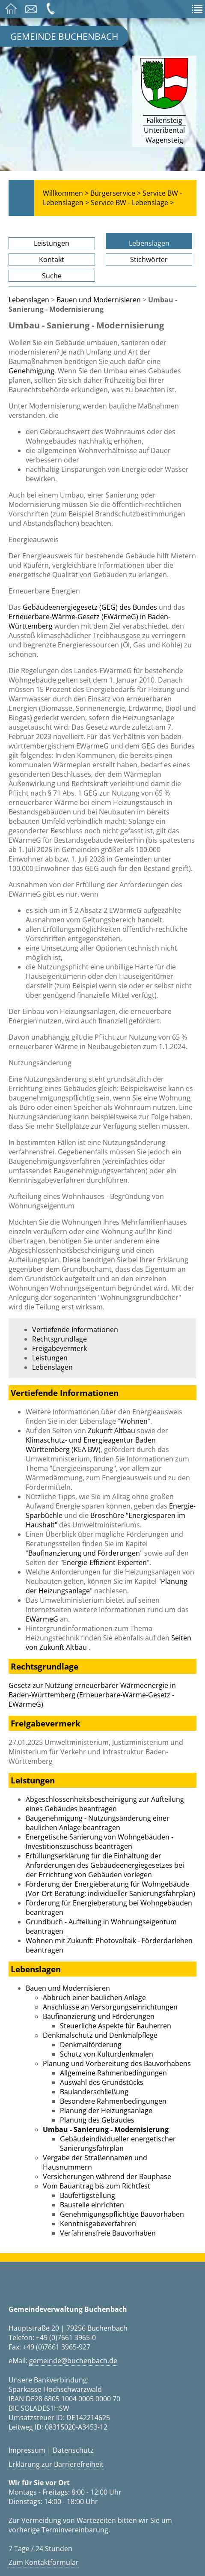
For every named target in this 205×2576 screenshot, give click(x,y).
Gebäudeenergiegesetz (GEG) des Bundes (91, 607)
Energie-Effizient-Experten (105, 1562)
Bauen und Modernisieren (98, 299)
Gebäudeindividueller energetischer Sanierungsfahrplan (118, 2143)
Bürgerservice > (115, 193)
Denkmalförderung (91, 2044)
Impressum (27, 2450)
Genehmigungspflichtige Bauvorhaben (122, 2214)
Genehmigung (31, 371)
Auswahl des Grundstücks (101, 2082)
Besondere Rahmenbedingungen (113, 2101)
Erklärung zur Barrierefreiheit (56, 2464)
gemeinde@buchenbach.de (73, 2360)
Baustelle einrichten (92, 2204)
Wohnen (134, 1421)
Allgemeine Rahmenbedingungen (113, 2073)
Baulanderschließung (94, 2091)
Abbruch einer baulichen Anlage (94, 1997)
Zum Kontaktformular (44, 2562)
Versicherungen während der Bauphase (107, 2176)
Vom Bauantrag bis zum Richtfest (96, 2186)
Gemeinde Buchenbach (64, 36)
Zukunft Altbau (111, 1430)
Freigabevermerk (59, 1348)
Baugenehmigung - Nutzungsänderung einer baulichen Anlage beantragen (97, 1822)
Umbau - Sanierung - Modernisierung (106, 2129)
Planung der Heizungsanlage (106, 2110)
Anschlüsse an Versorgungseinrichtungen (110, 2007)
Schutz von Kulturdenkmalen (106, 2054)
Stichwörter (149, 259)
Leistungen (51, 243)
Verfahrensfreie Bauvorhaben (108, 2233)
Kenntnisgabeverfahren (98, 2223)
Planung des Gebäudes (97, 2120)
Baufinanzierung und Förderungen (84, 1553)
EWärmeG (42, 1619)
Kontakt (51, 259)
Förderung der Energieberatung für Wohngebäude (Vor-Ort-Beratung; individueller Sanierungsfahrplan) (110, 1888)
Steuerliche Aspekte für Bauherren (115, 2025)
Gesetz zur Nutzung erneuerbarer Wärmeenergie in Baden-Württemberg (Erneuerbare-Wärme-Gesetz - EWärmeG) (92, 1695)
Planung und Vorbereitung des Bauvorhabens (117, 2063)
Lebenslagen (149, 243)
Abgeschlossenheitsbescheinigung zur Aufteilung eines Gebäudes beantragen (105, 1804)
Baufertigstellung (87, 2195)
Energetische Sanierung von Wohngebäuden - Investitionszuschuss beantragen (99, 1841)
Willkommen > (66, 193)
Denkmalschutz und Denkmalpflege (100, 2035)
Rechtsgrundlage (59, 1339)
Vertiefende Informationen (75, 1329)
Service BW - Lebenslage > (132, 202)
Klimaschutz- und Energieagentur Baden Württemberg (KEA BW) (91, 1444)
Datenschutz (73, 2450)
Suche (52, 275)
